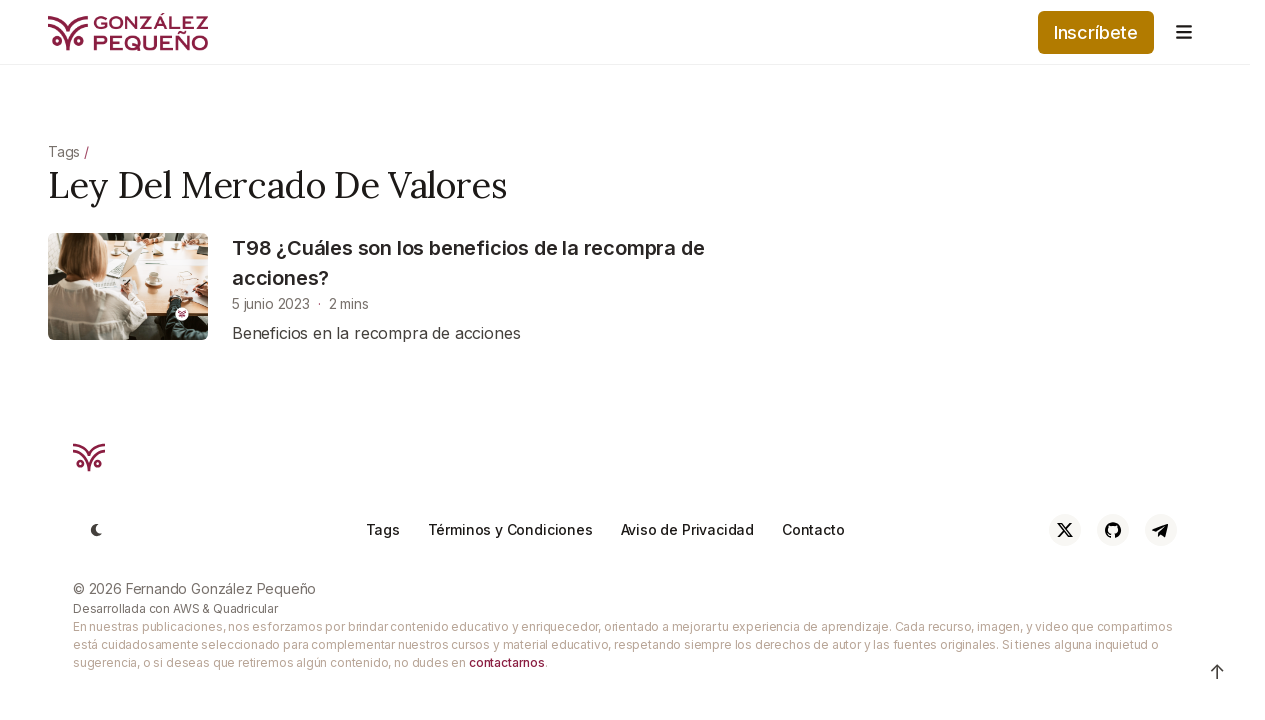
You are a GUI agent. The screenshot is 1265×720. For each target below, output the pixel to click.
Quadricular (245, 608)
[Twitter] (1065, 530)
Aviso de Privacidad (688, 529)
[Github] (1113, 530)
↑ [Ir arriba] (1217, 672)
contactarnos (507, 662)
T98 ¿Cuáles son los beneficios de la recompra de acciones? (468, 263)
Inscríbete (1096, 32)
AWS (186, 608)
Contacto (813, 529)
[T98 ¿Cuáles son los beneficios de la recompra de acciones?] (128, 286)
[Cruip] (89, 458)
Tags (64, 151)
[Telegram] (1161, 530)
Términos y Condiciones (510, 529)
